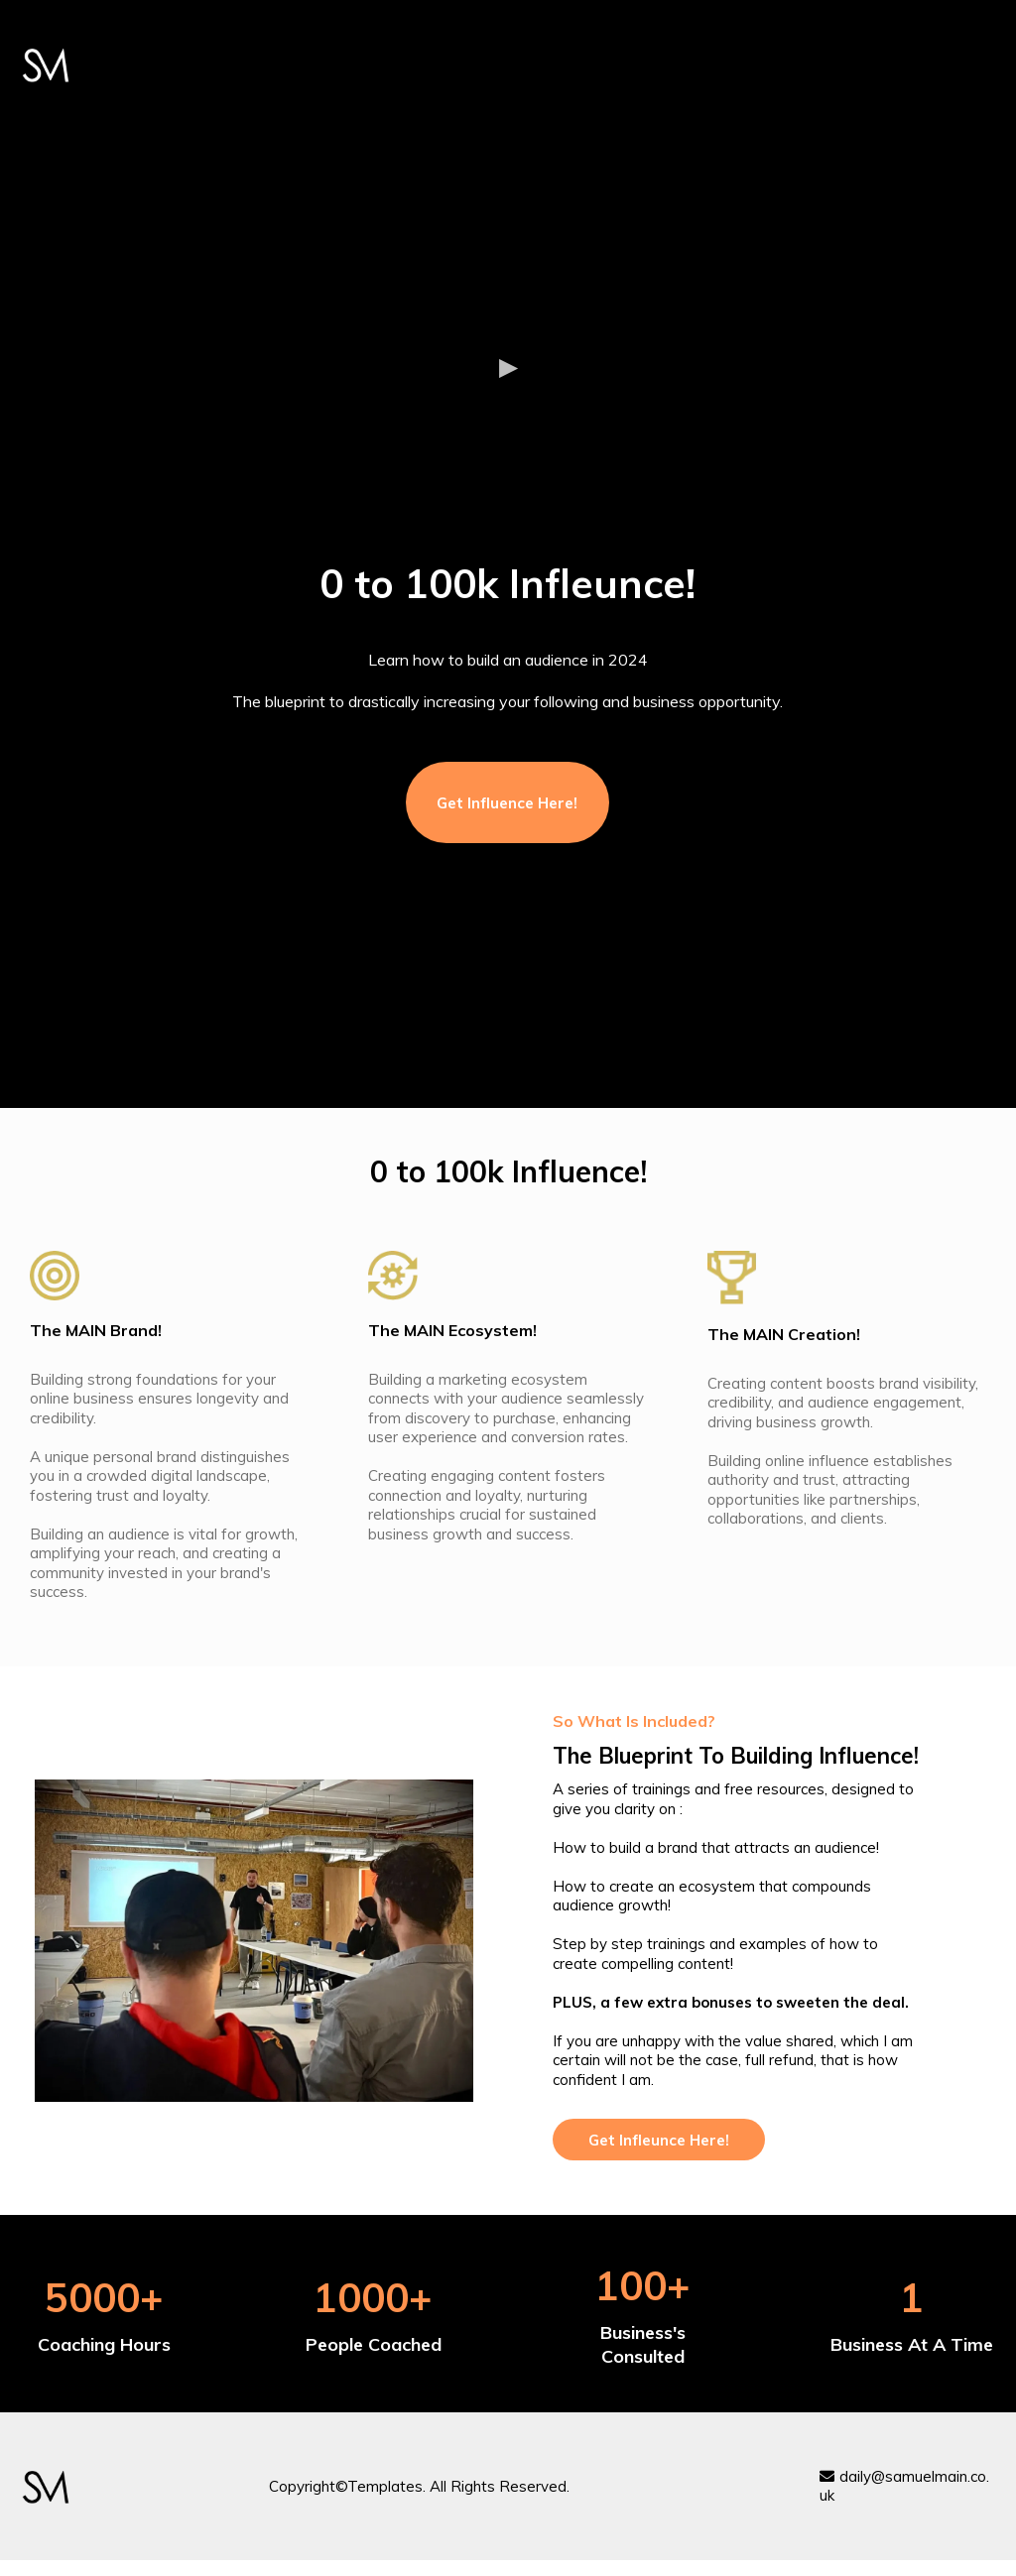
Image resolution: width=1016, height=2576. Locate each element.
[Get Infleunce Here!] (659, 2139)
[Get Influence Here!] (507, 802)
